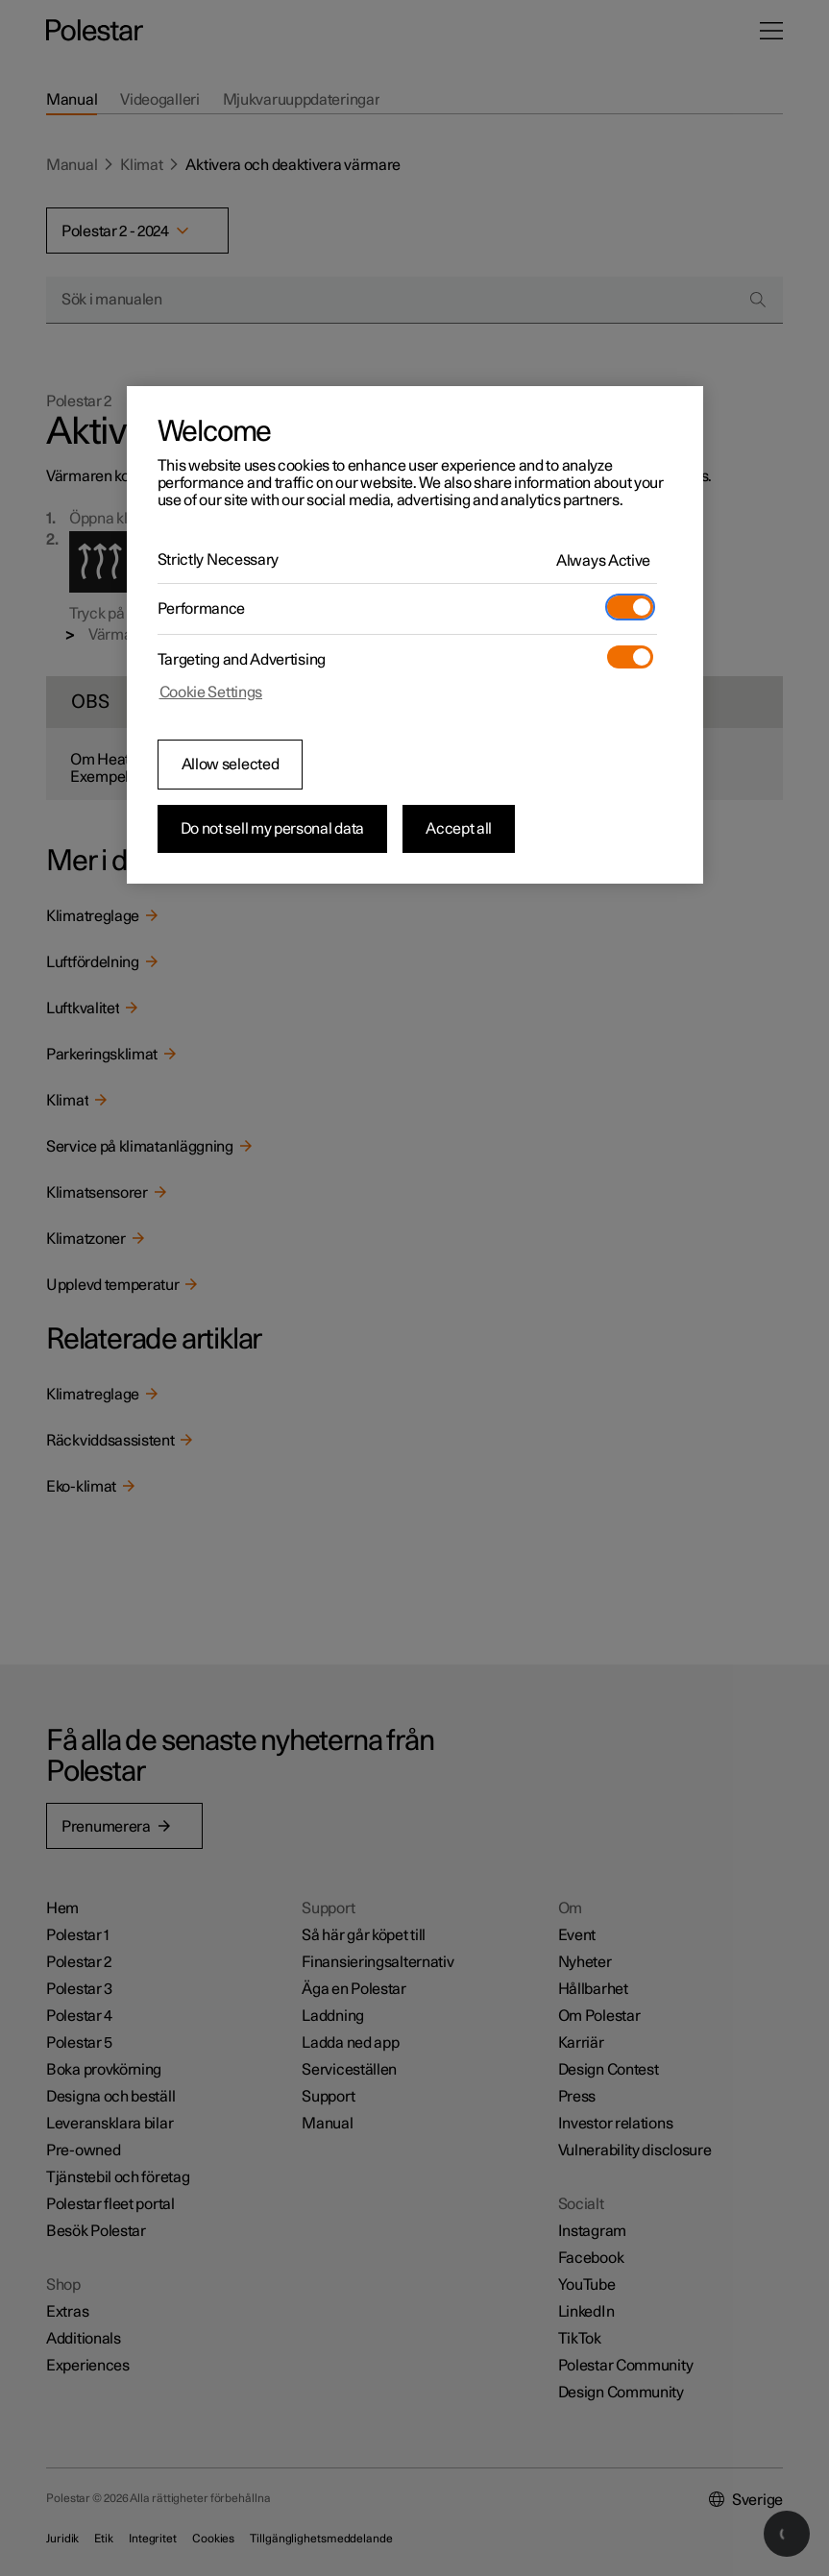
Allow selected (231, 764)
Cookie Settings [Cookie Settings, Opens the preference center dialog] (211, 692)
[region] (415, 635)
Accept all (459, 829)
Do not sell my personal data (273, 829)
